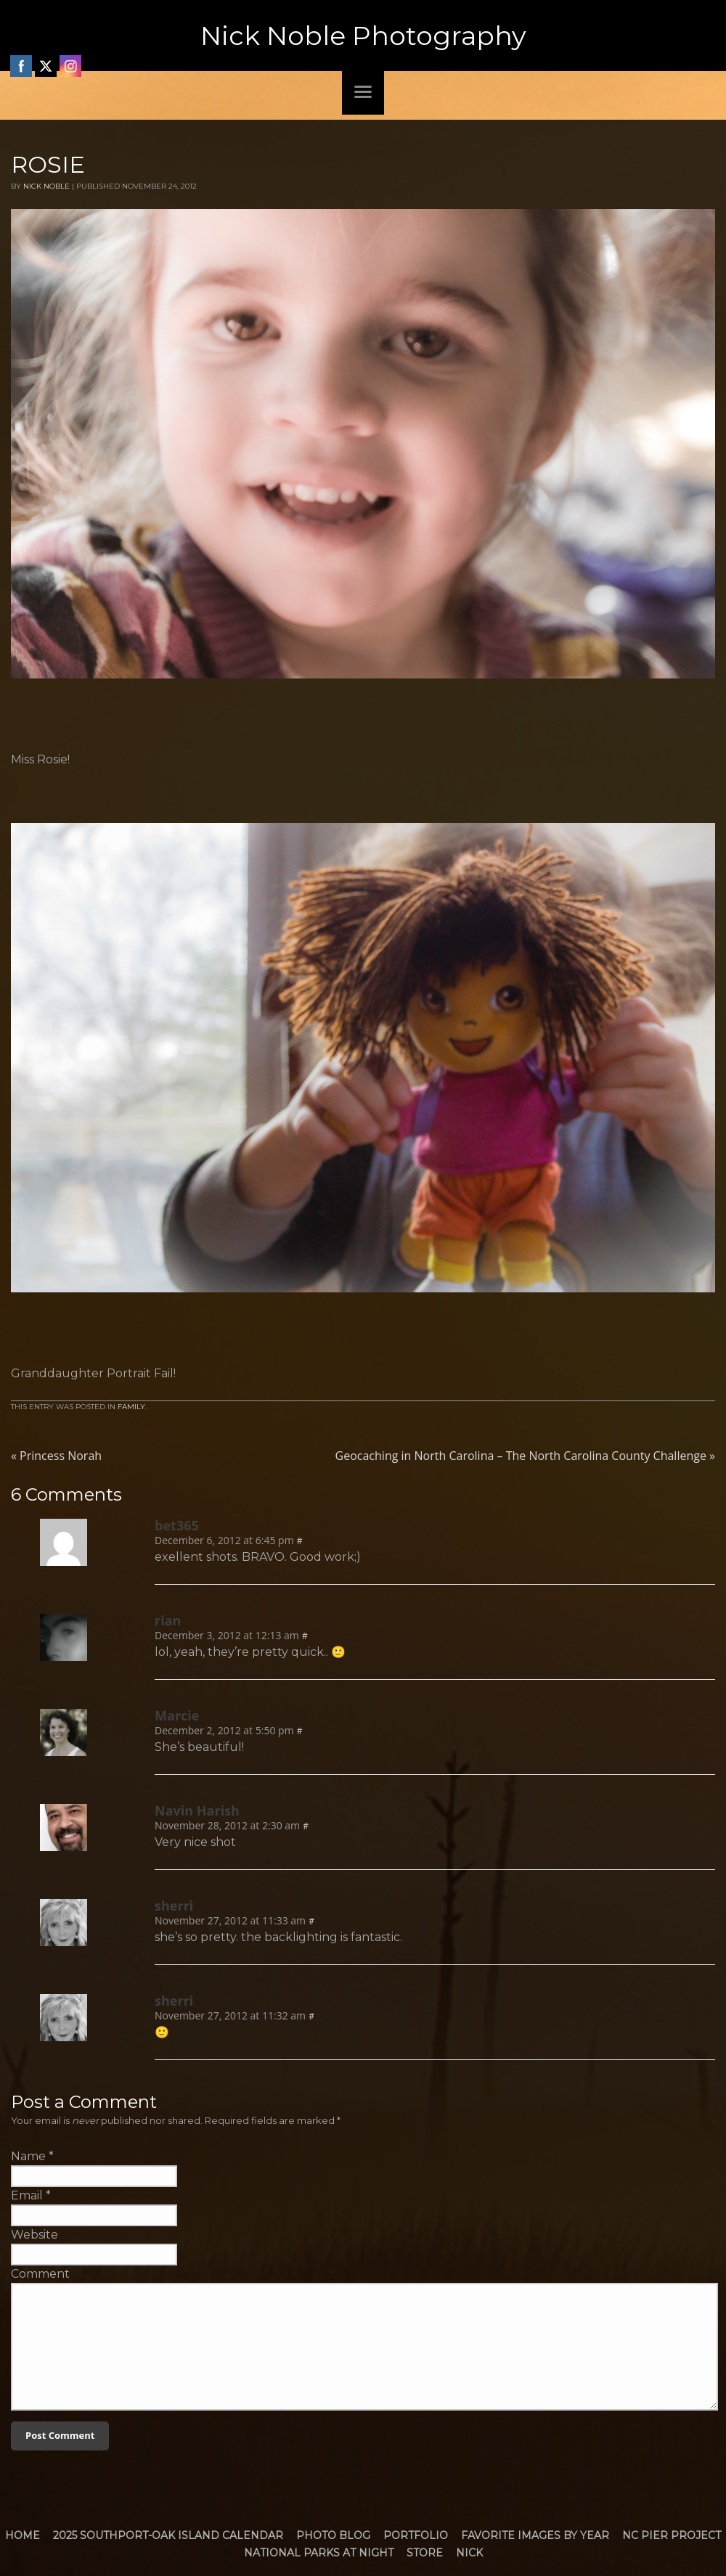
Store (425, 2552)
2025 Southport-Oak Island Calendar (168, 2535)
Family (131, 1406)
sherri (174, 1905)
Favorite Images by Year (535, 2535)
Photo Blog (333, 2535)
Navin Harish (197, 1810)
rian (168, 1620)
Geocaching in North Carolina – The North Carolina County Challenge (525, 1456)
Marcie (177, 1715)
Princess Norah (56, 1456)
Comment (40, 2274)
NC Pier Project (671, 2535)
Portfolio (415, 2535)
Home (22, 2535)
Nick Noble (46, 186)
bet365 (177, 1525)
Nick (469, 2552)
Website (34, 2234)
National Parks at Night (318, 2552)
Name (28, 2156)
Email (27, 2195)
